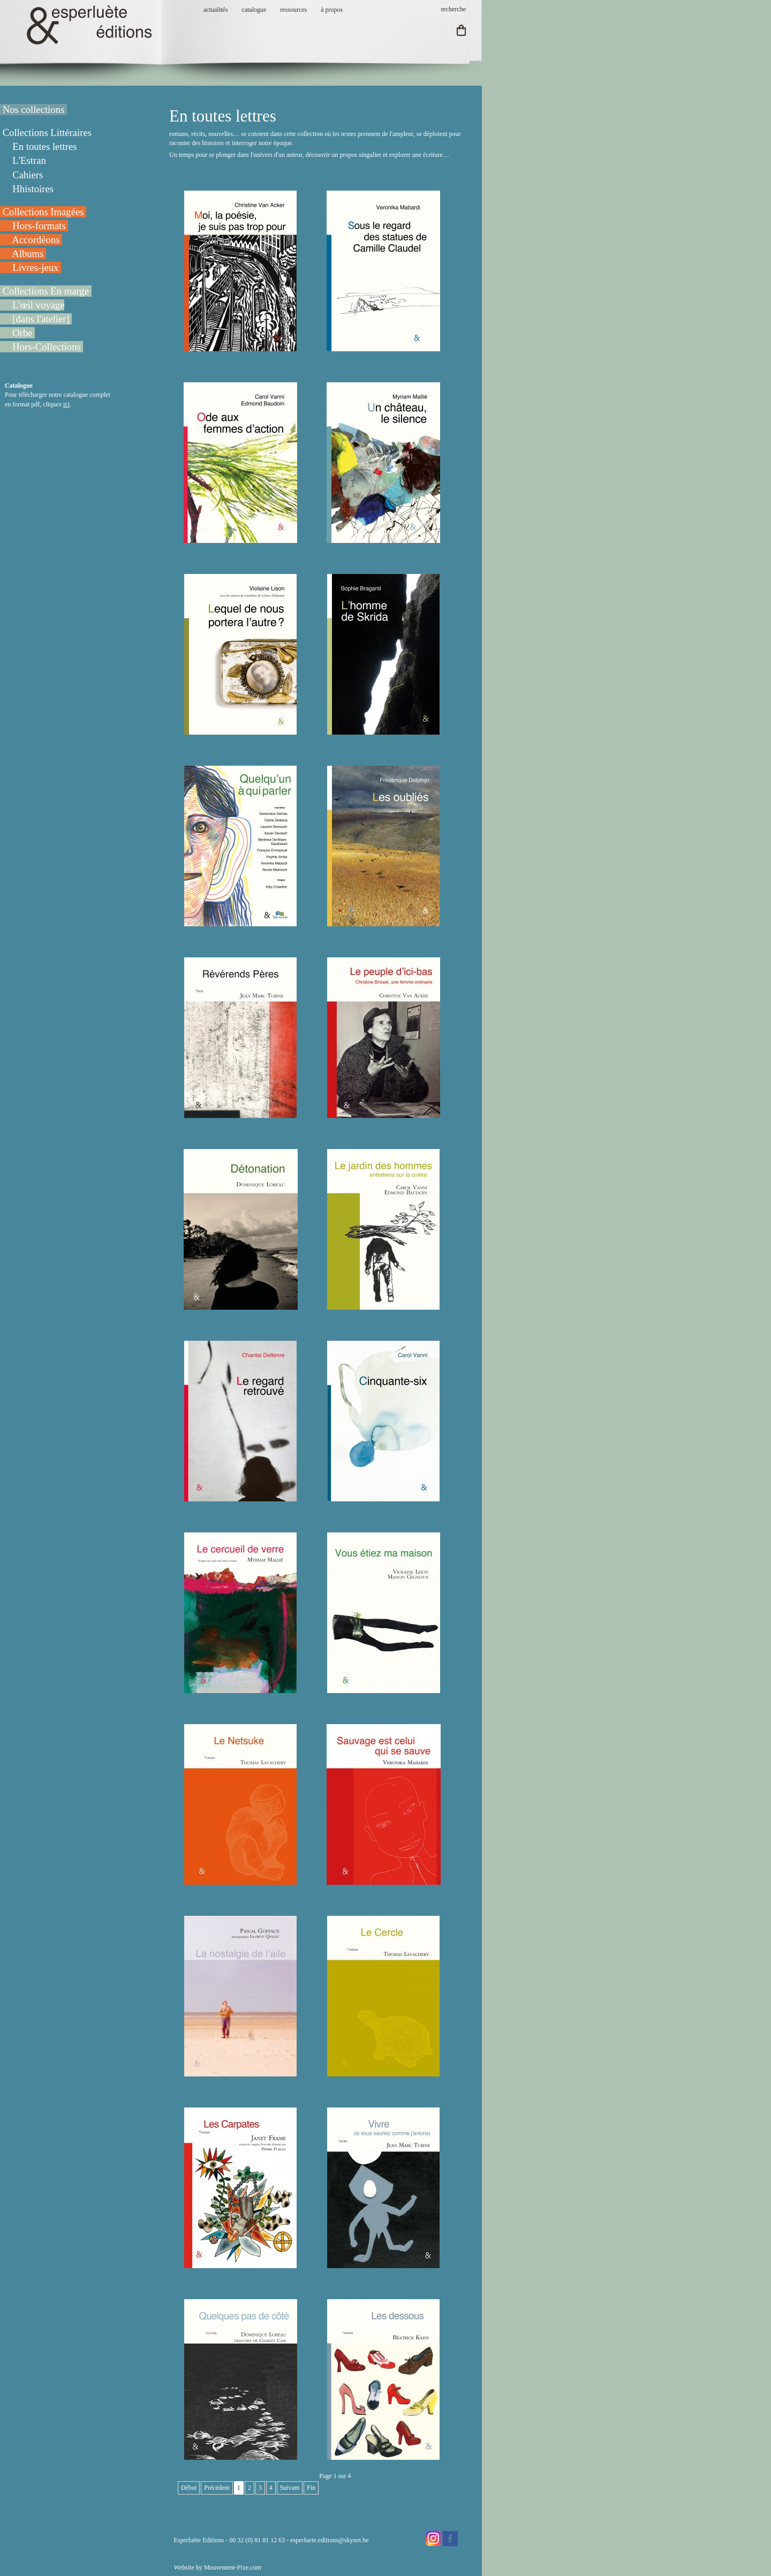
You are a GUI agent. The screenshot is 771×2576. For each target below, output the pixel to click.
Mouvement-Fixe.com (232, 2567)
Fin (311, 2487)
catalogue (253, 9)
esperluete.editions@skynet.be (329, 2540)
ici (66, 404)
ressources (293, 9)
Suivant (290, 2487)
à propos (332, 9)
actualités (215, 9)
